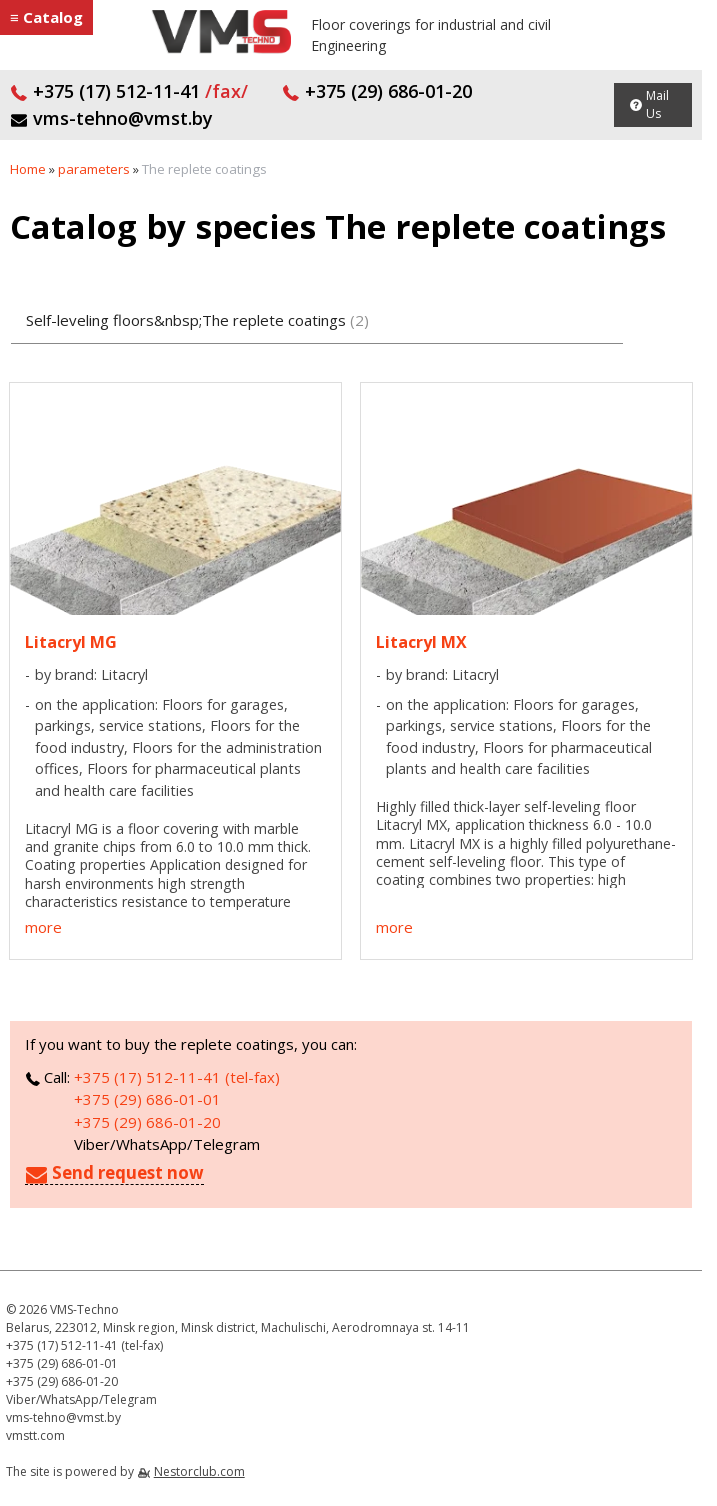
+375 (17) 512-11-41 (129, 91)
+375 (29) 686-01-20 (377, 91)
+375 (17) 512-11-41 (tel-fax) (177, 1077)
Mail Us (657, 104)
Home (28, 169)
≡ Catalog (46, 17)
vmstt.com (35, 1435)
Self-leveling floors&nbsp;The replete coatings (197, 320)
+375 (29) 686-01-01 (147, 1099)
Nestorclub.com (199, 1471)
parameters (94, 169)
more (43, 927)
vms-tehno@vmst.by (111, 118)
